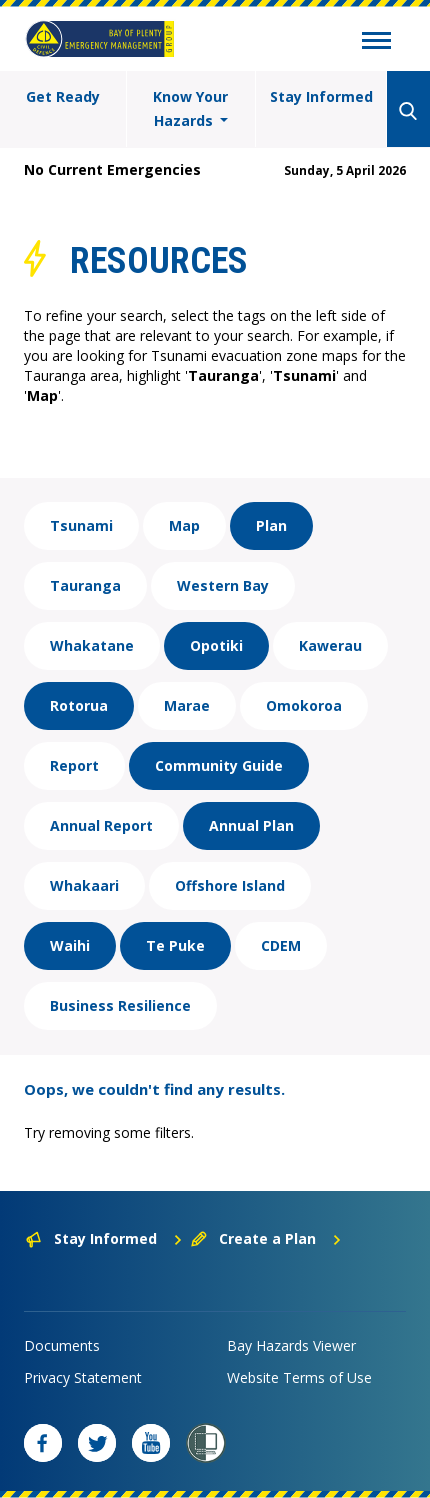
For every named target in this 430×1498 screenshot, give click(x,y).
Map (184, 525)
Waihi (70, 945)
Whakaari (84, 885)
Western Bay (223, 585)
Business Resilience (120, 1005)
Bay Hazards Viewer (291, 1345)
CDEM (281, 945)
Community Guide (219, 765)
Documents (62, 1345)
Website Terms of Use (299, 1377)
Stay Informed (321, 96)
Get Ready (63, 96)
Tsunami (81, 525)
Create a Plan (266, 1238)
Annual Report (101, 825)
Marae (187, 705)
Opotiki (216, 645)
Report (74, 765)
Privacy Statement (83, 1377)
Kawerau (330, 645)
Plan (271, 525)
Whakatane (92, 645)
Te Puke (175, 945)
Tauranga (85, 585)
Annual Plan (251, 825)
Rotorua (79, 705)
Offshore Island (230, 885)
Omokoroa (304, 705)
